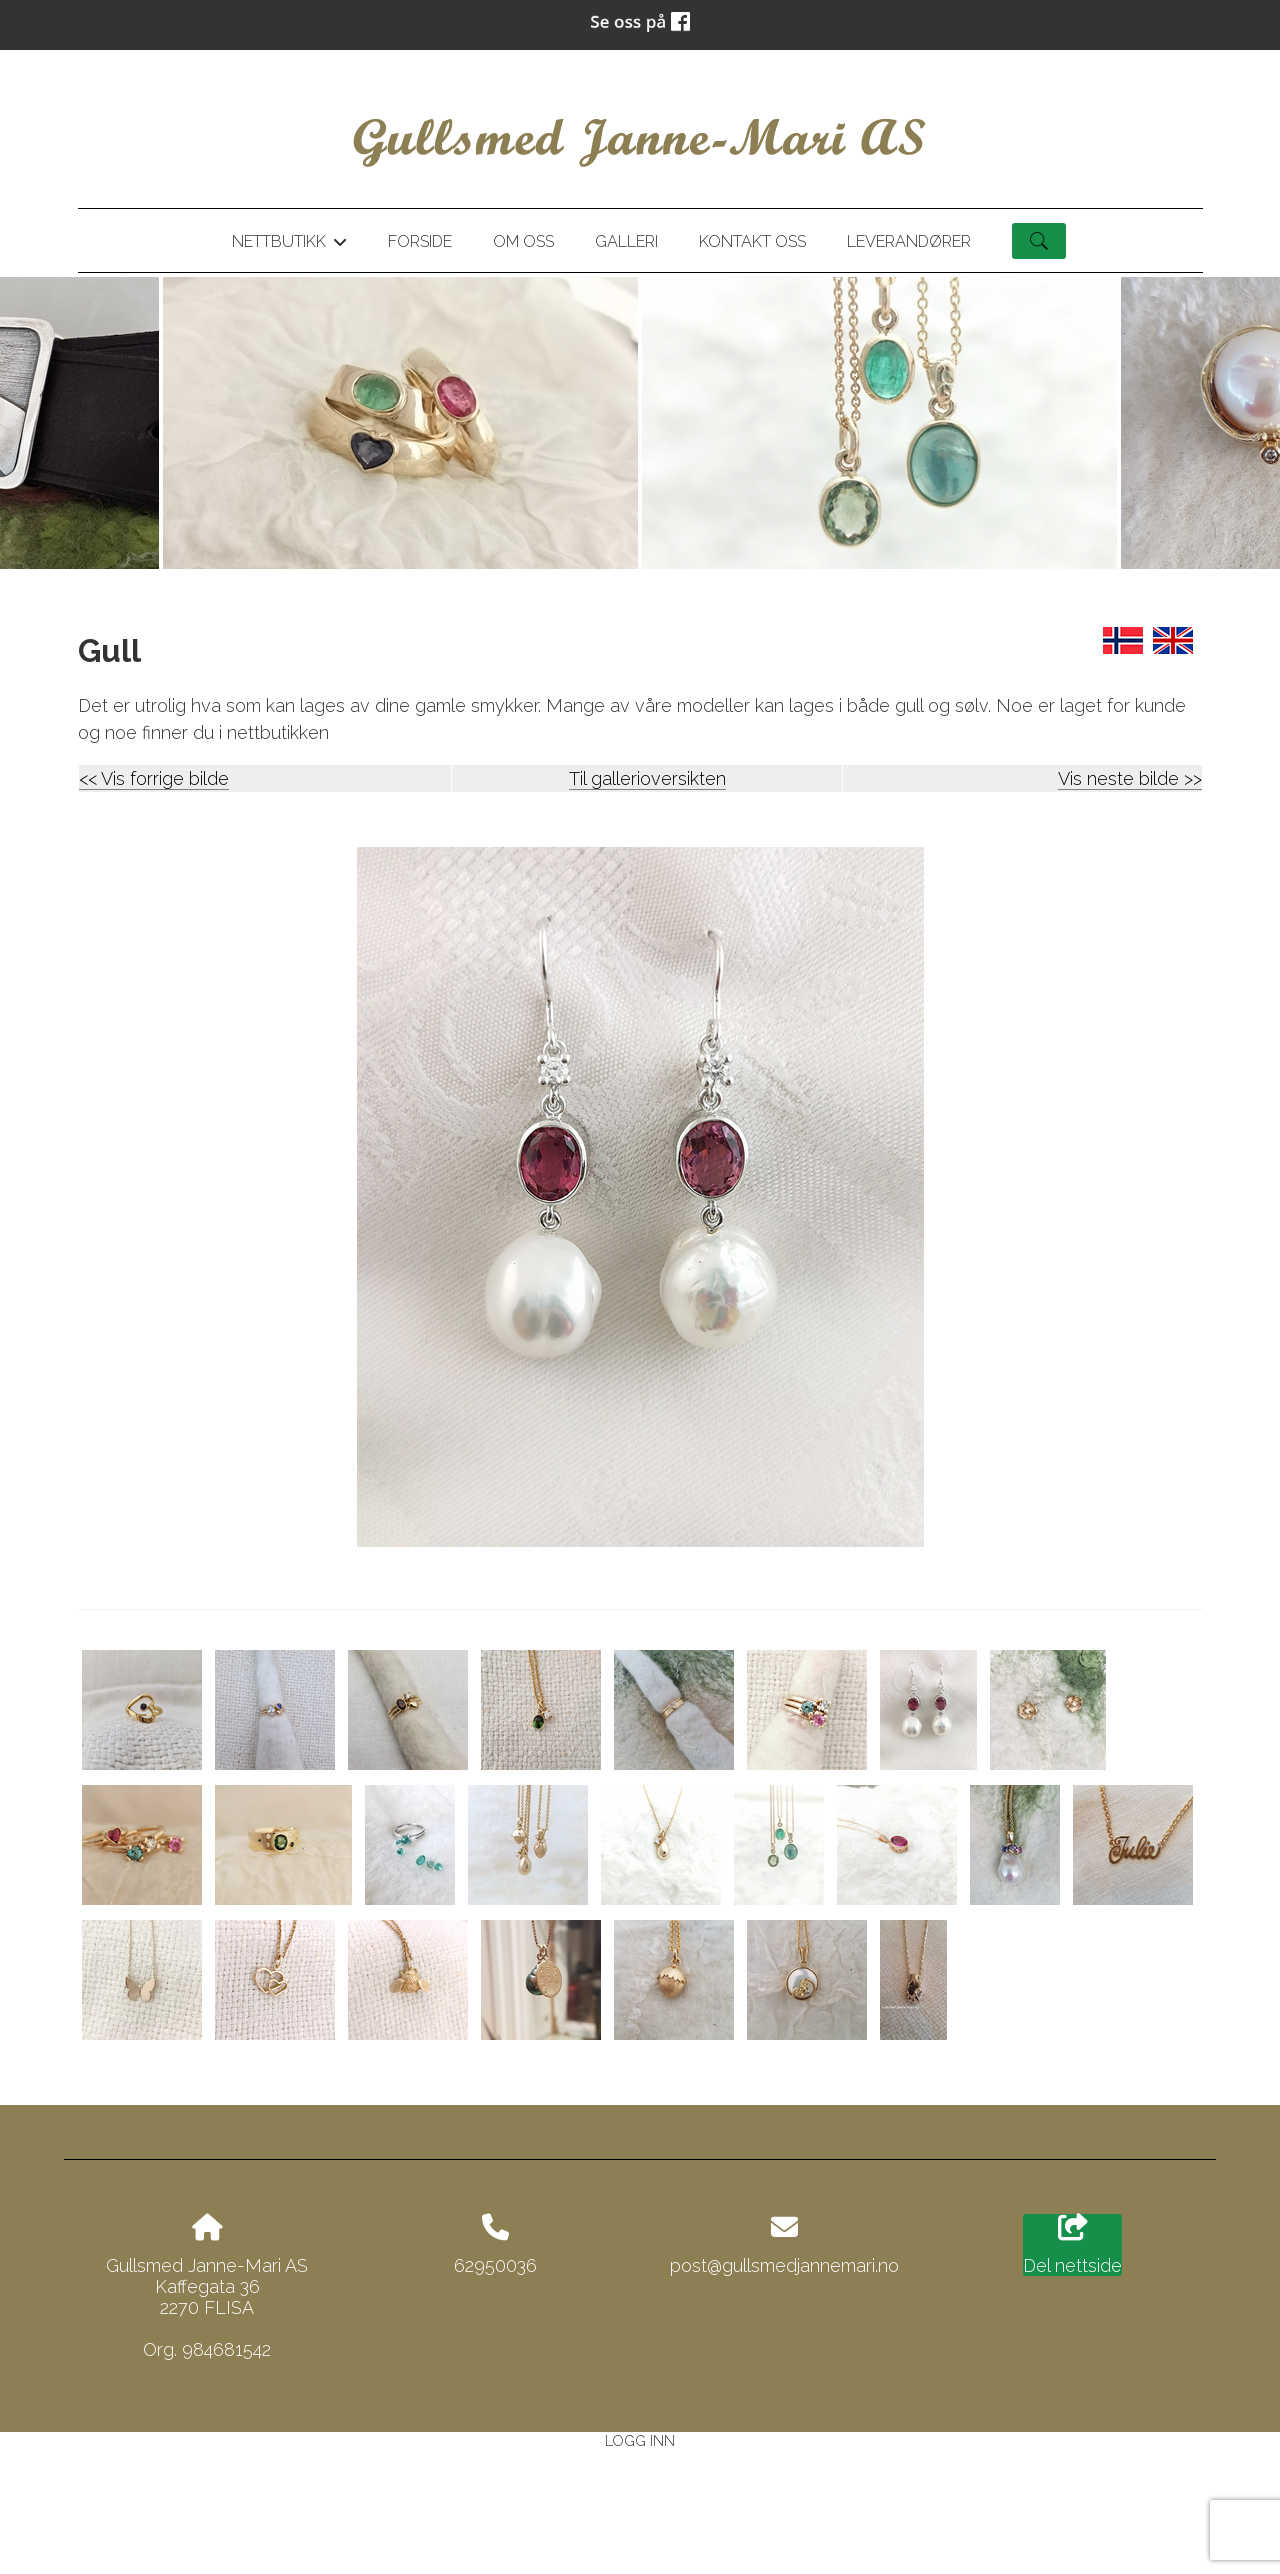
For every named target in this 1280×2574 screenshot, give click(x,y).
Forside (420, 241)
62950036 (495, 2265)
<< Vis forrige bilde (154, 778)
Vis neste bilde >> (1130, 778)
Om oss (523, 241)
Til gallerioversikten (647, 778)
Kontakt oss (752, 241)
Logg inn (640, 2440)
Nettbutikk (289, 245)
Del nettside (1072, 2245)
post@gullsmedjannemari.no (784, 2265)
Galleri (626, 241)
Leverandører (909, 241)
